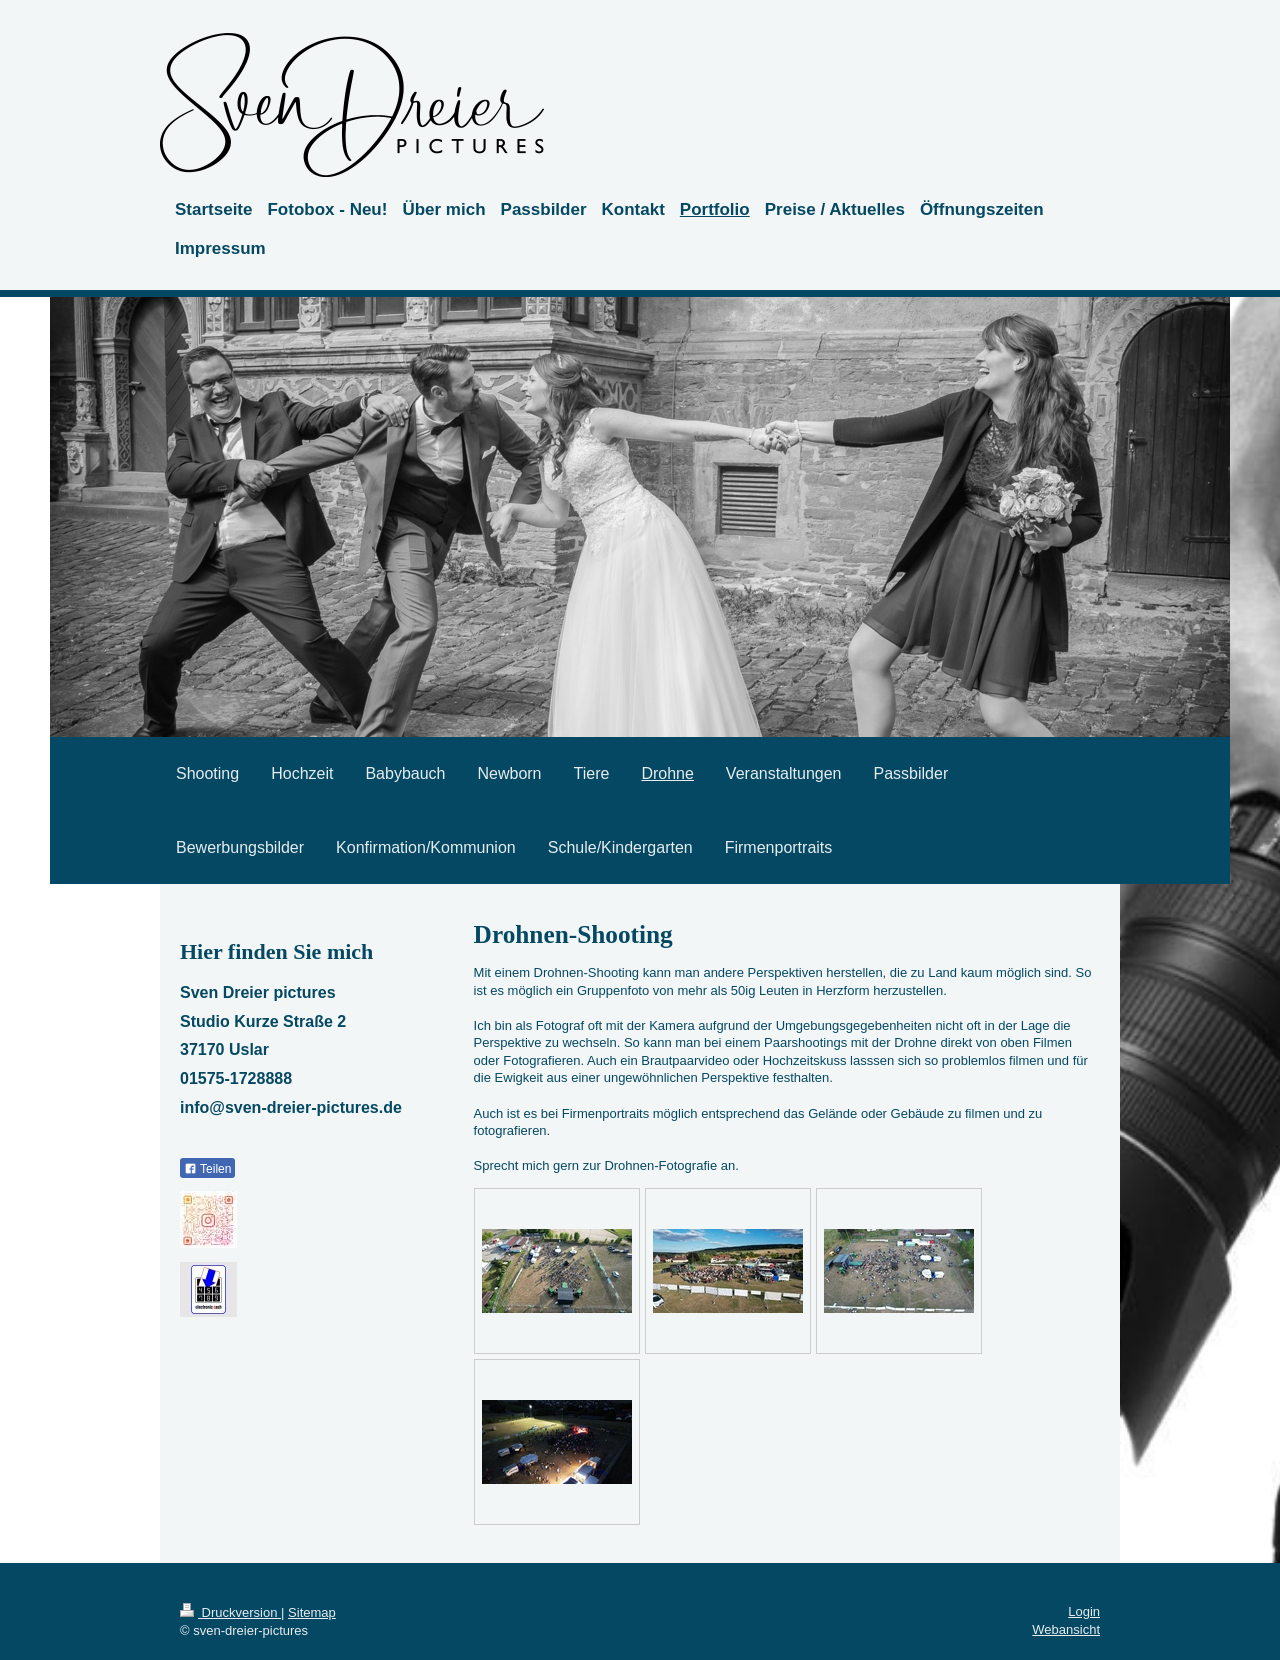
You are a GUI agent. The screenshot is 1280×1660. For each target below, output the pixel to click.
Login (1084, 1611)
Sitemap (312, 1612)
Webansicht (1066, 1629)
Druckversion (230, 1612)
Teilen (207, 1169)
